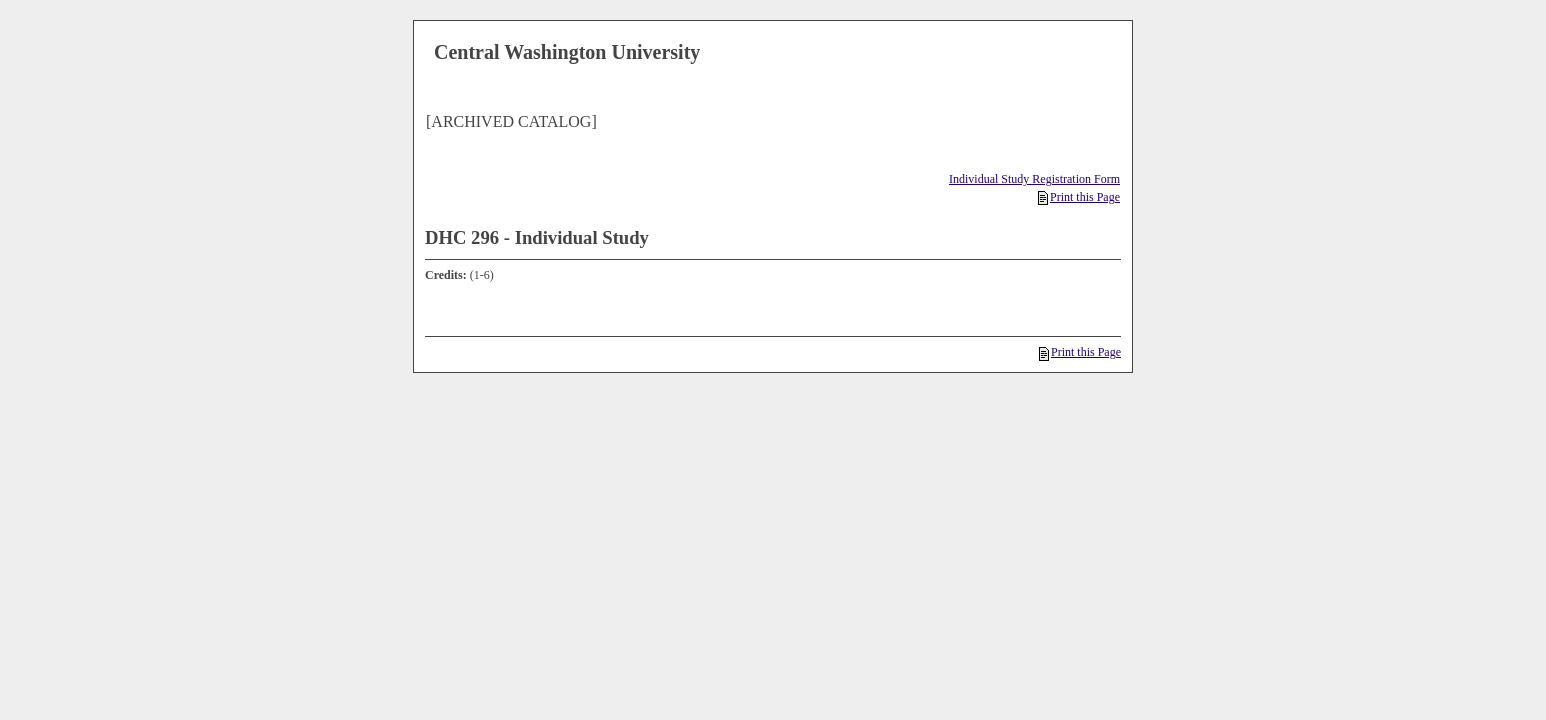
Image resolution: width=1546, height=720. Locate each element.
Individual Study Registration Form (1034, 179)
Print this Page (1079, 197)
